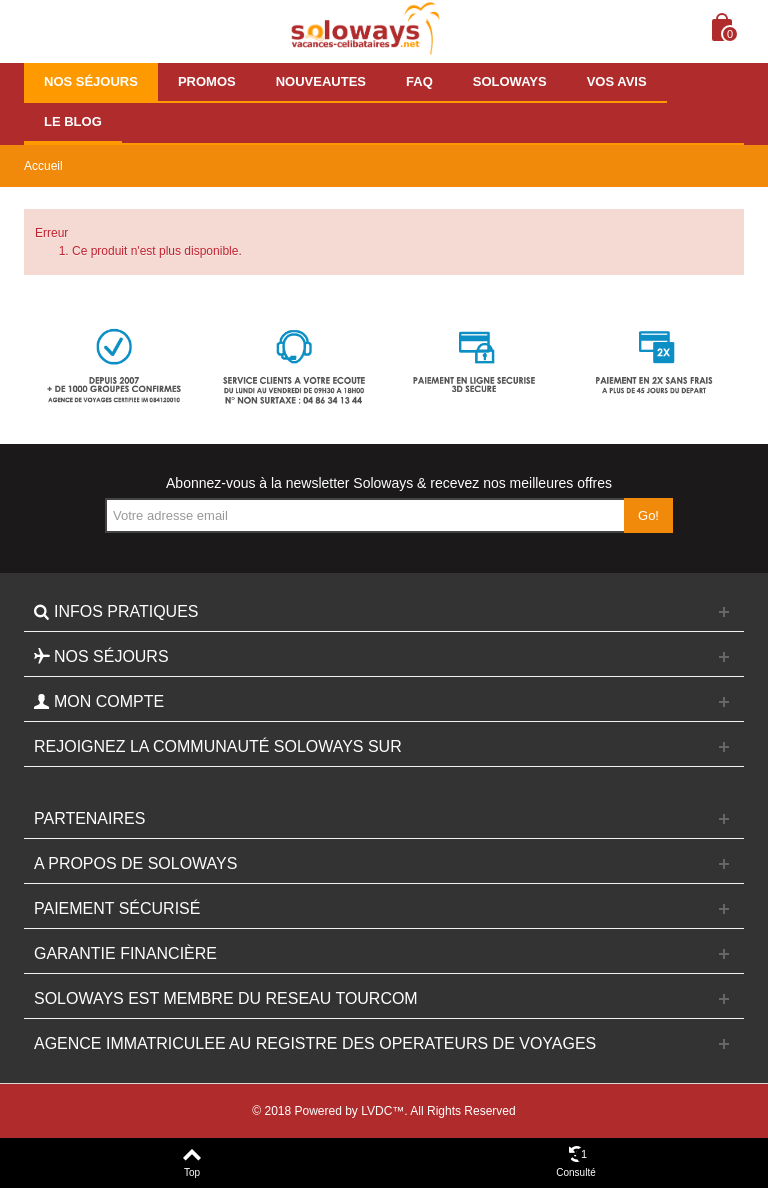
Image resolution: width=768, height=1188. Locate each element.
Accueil (43, 166)
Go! (648, 515)
